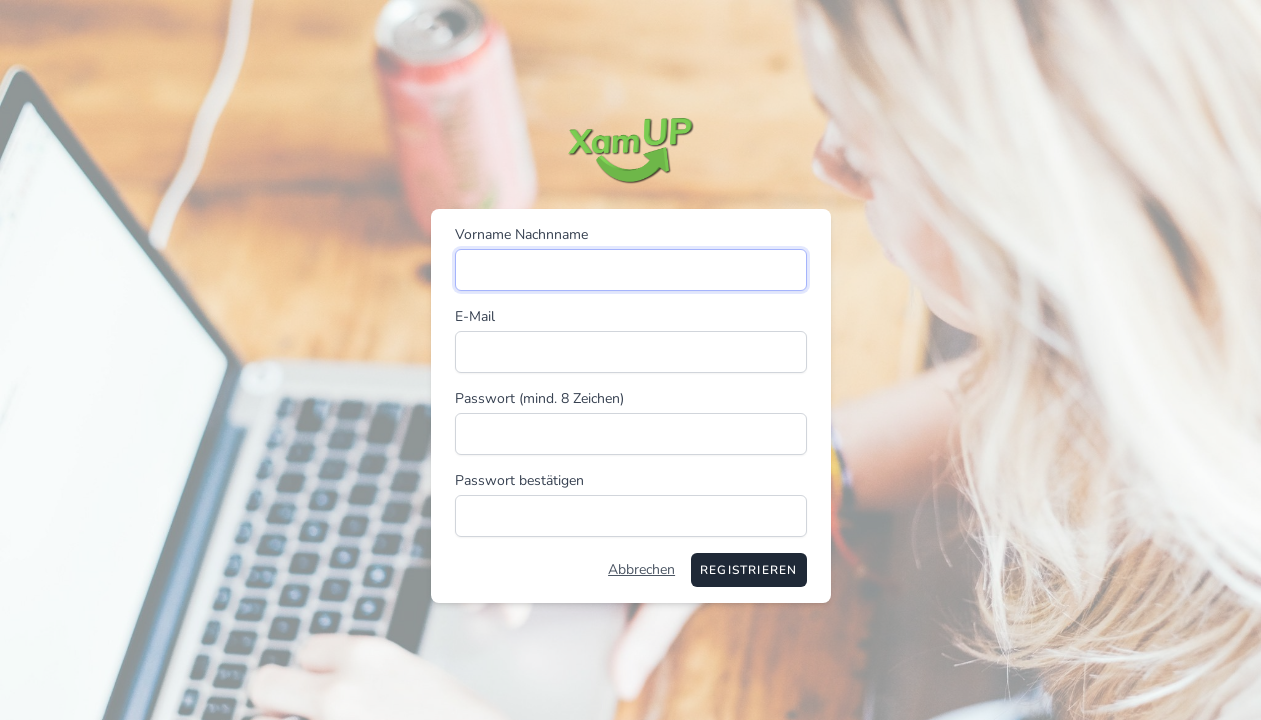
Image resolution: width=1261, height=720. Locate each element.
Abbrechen (641, 569)
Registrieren (748, 570)
